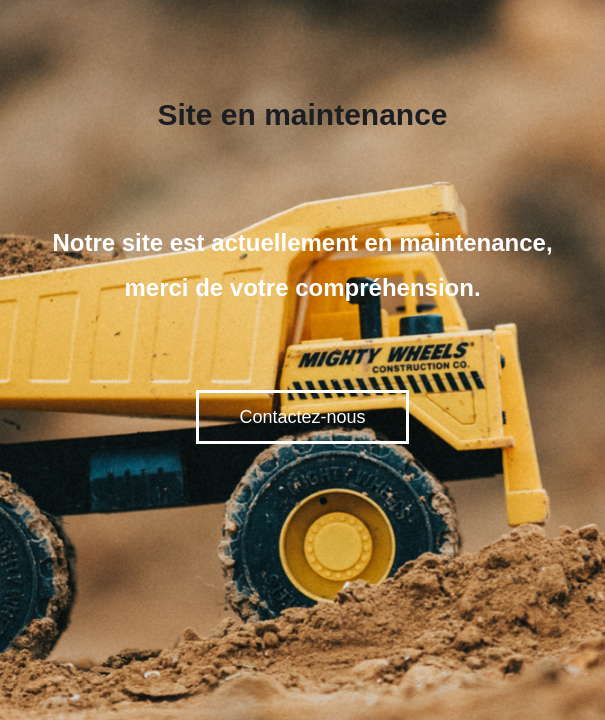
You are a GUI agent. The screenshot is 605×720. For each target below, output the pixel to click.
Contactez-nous (302, 417)
